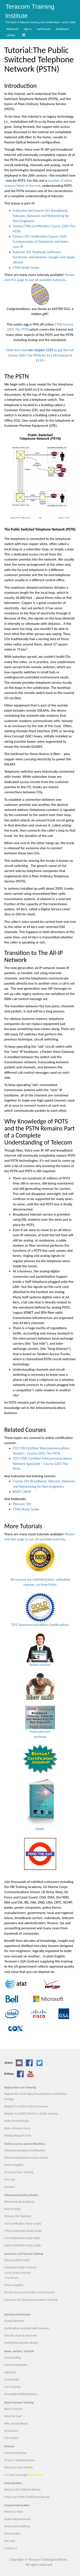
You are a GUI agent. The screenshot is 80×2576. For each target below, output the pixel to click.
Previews (9, 2187)
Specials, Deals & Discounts (20, 2335)
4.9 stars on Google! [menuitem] (23, 2475)
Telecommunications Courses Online (26, 2157)
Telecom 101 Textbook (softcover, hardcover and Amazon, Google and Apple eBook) (44, 257)
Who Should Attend (16, 2423)
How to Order (12, 2209)
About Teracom (13, 2409)
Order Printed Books (16, 2121)
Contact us (10, 2548)
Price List (9, 2179)
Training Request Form (17, 2135)
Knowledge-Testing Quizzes (20, 2394)
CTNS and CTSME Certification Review (27, 2497)
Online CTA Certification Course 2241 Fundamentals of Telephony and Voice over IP (40, 241)
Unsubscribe (11, 2379)
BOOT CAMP (22, 1491)
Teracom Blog (12, 2357)
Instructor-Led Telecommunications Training (30, 2300)
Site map (9, 2541)
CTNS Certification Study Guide (23, 2231)
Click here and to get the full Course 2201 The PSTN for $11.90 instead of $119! (40, 355)
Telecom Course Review (18, 2467)
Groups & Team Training (18, 2172)
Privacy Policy (12, 2533)
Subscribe (10, 2372)
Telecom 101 (22, 1504)
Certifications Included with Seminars (26, 2328)
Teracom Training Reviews (19, 2460)
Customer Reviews (15, 2453)
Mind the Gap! (13, 2416)
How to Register (13, 2165)
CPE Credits (11, 2438)
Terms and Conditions (17, 2526)
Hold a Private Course (17, 2128)
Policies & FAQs (13, 2511)
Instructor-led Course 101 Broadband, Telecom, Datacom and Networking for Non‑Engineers (41, 215)
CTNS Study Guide (26, 267)
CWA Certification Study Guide (22, 2245)
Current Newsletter (15, 2365)
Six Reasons (11, 2431)
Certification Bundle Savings (21, 2343)
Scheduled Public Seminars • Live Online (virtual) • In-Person (20, 2273)
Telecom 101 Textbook (17, 2216)
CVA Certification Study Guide (22, 2238)
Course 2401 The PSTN (43, 1453)
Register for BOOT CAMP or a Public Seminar (31, 2113)
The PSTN (22, 329)
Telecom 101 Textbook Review (22, 2489)
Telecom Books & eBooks (19, 2202)
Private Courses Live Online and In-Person (29, 2292)
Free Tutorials (12, 2387)
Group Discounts (14, 2321)
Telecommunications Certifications (25, 2150)
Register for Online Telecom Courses (26, 2106)
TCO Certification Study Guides (22, 2223)
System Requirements (17, 2519)
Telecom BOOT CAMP (17, 2260)
